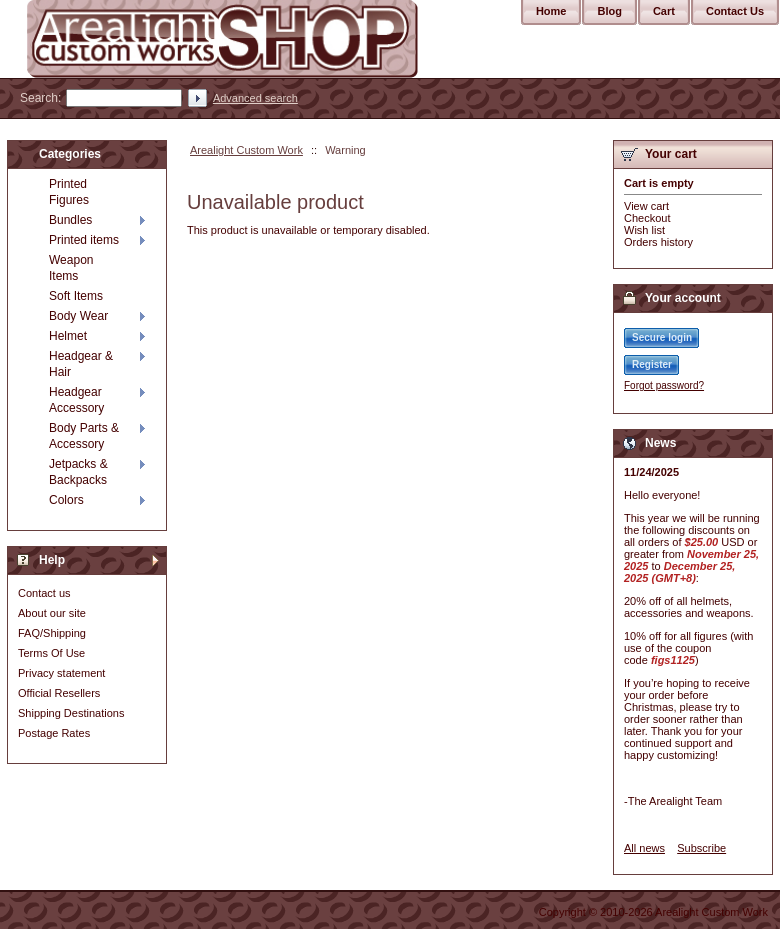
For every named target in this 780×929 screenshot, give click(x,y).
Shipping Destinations (71, 713)
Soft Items (76, 296)
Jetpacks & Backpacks (78, 472)
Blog (609, 11)
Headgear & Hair (81, 364)
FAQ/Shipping (52, 633)
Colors (66, 500)
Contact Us (735, 11)
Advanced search (255, 98)
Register (652, 364)
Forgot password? (664, 385)
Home (551, 11)
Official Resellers (59, 693)
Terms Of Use (51, 653)
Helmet (68, 336)
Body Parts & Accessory (84, 436)
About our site (52, 613)
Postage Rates (54, 733)
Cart (664, 11)
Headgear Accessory (76, 400)
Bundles (70, 220)
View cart (646, 206)
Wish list (644, 230)
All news (644, 848)
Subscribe (701, 848)
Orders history (658, 242)
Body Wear (78, 316)
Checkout (647, 218)
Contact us (44, 593)
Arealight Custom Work (246, 150)
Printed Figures (69, 192)
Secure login (662, 337)
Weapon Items (71, 268)
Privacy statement (61, 673)
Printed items (84, 240)
